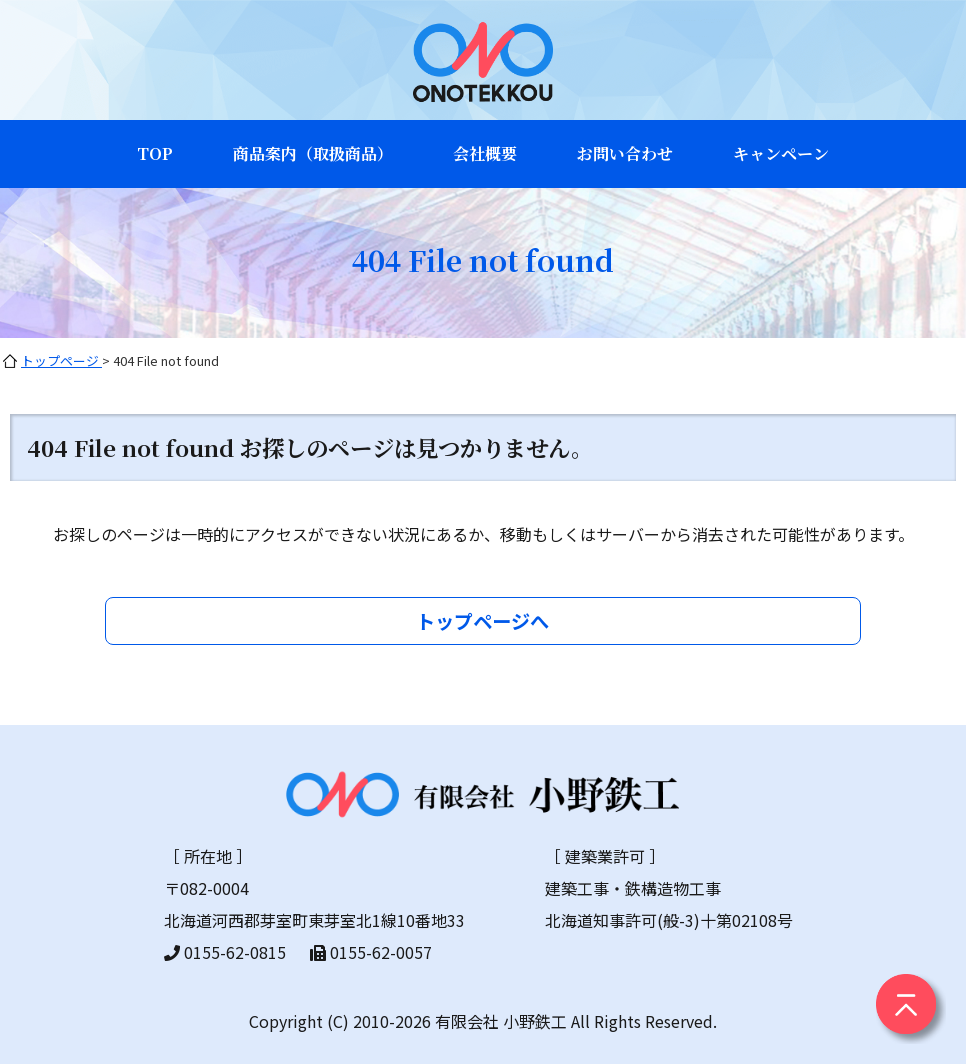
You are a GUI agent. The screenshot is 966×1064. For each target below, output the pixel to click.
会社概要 (485, 153)
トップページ (61, 360)
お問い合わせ (625, 153)
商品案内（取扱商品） (313, 153)
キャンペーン (781, 153)
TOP (155, 153)
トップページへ (482, 621)
